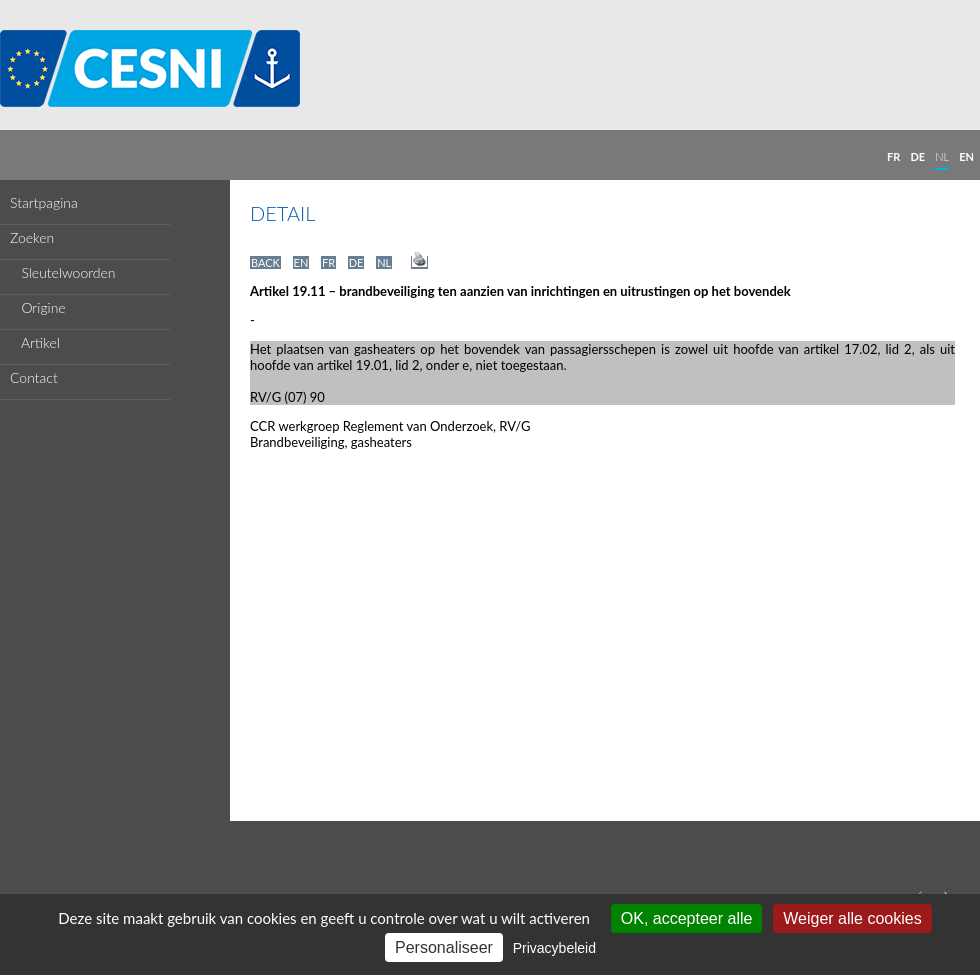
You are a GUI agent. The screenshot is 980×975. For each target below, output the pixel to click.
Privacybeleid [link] (554, 948)
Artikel (35, 342)
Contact (34, 377)
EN (966, 156)
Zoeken (32, 237)
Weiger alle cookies (852, 918)
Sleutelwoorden (63, 272)
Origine (38, 307)
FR (893, 156)
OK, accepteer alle (687, 918)
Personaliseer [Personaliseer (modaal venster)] (444, 947)
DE (917, 156)
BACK (265, 262)
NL (942, 156)
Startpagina (44, 202)
